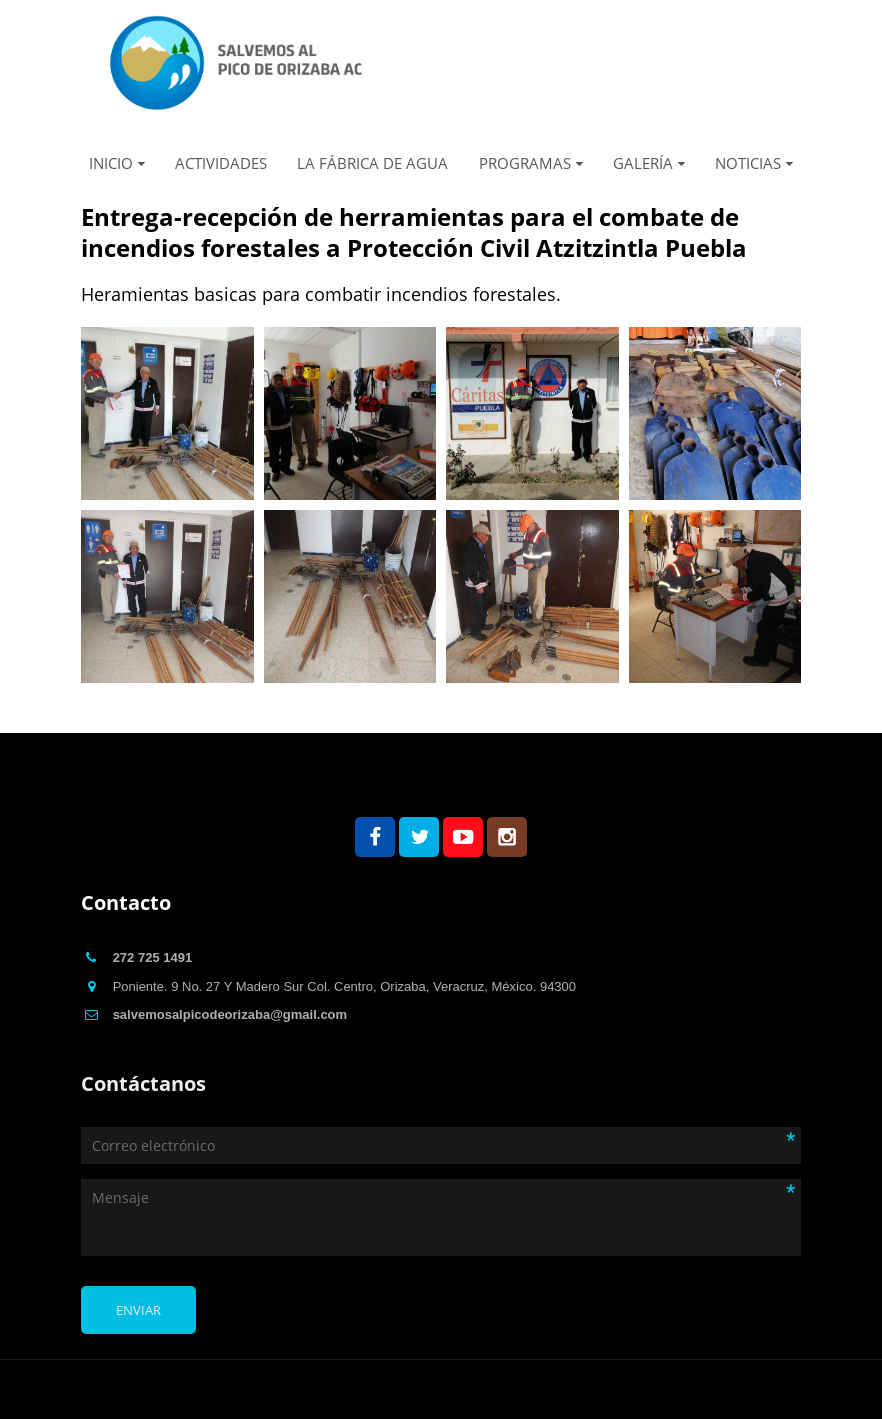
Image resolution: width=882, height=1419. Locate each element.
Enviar (138, 1310)
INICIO (111, 163)
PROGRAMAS (525, 163)
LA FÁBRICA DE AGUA (372, 163)
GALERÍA (643, 163)
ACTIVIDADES (221, 163)
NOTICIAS (748, 163)
